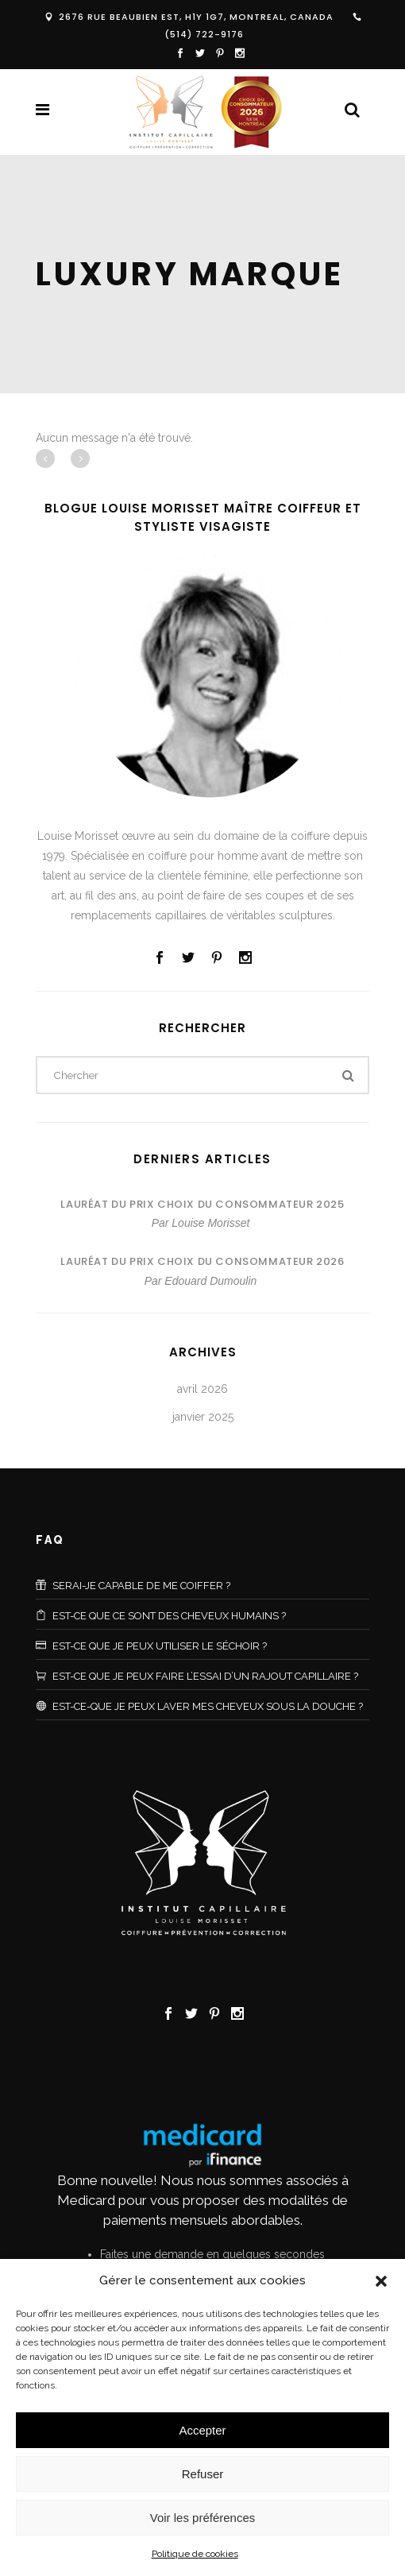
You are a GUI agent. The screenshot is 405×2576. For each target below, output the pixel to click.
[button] (381, 2281)
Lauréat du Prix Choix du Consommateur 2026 (202, 1261)
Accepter (202, 2430)
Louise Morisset (210, 1222)
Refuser (203, 2474)
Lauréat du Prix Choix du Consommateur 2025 (202, 1204)
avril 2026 (202, 1389)
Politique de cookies (195, 2553)
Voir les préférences (203, 2517)
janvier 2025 (202, 1416)
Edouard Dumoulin (210, 1280)
